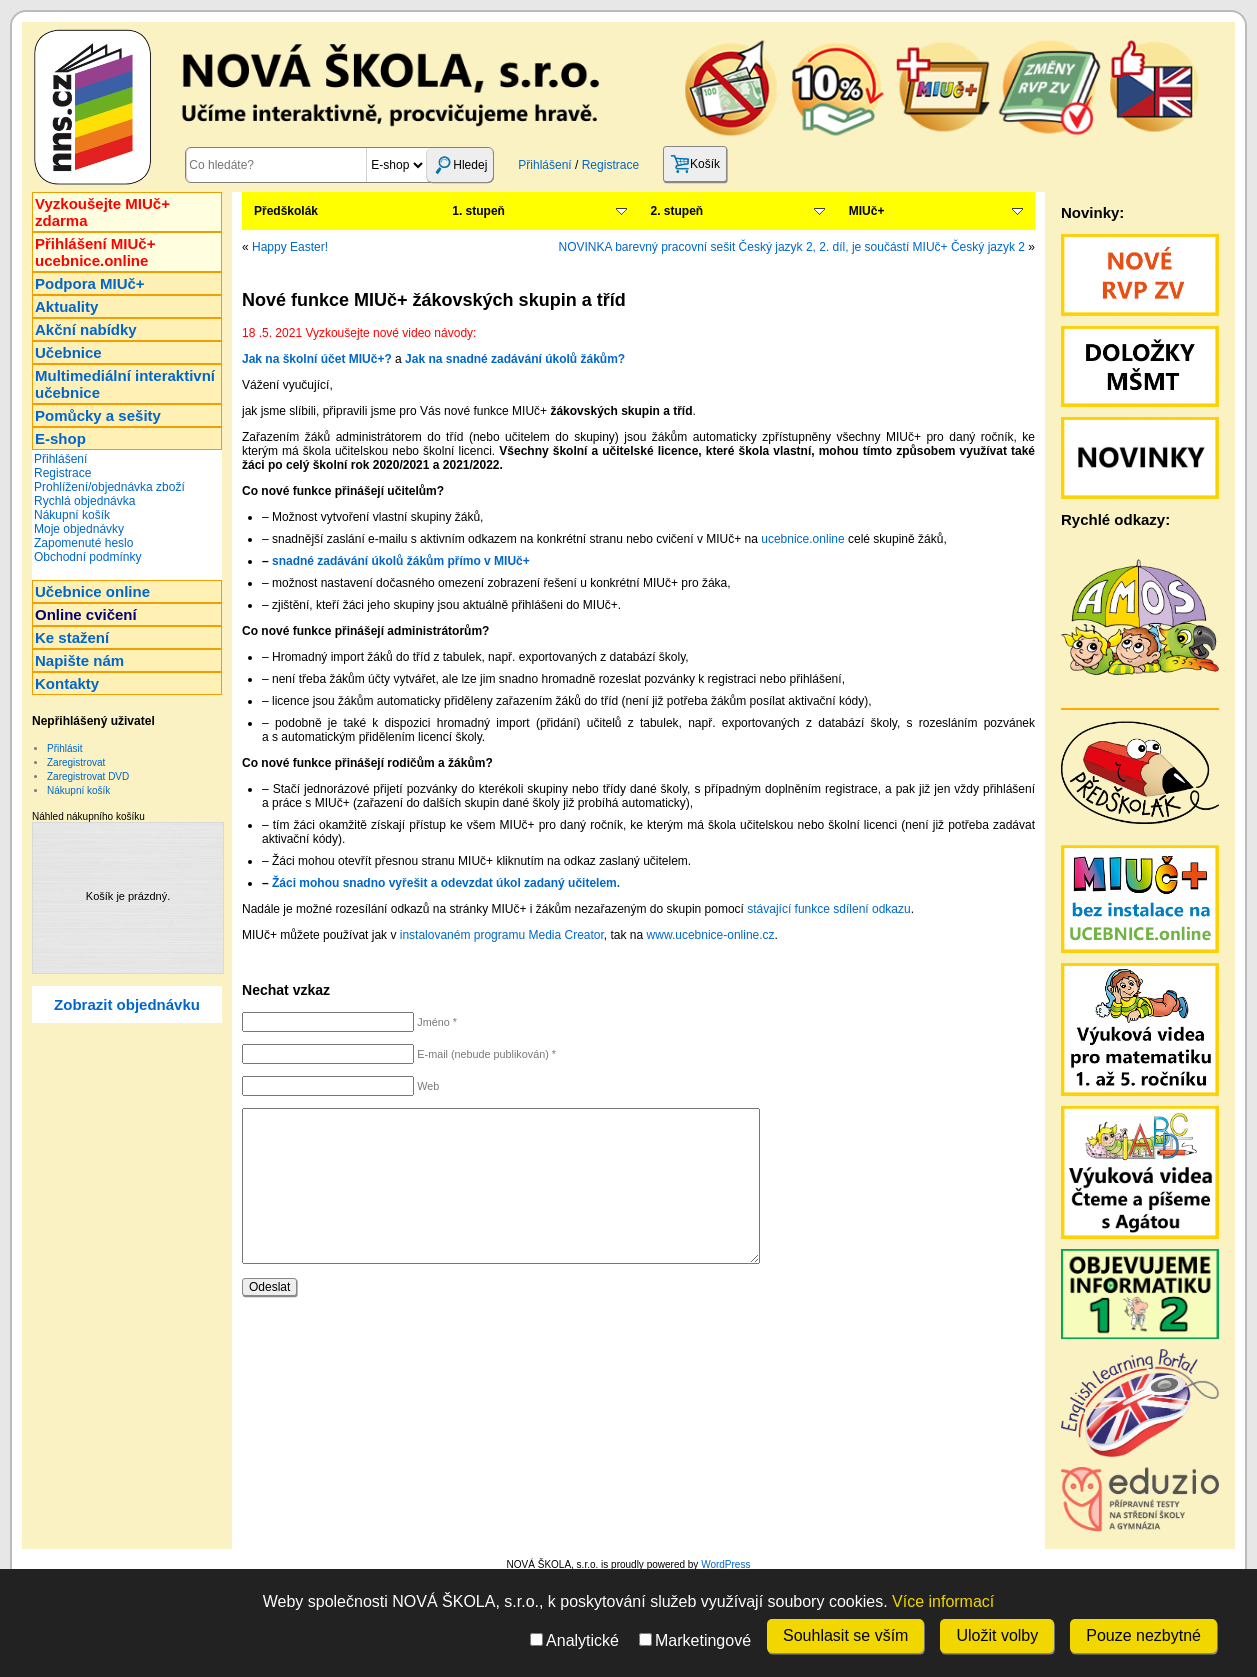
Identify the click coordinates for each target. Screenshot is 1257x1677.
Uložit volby (997, 1635)
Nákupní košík (72, 515)
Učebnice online (92, 591)
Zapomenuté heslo (83, 543)
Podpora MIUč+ (90, 283)
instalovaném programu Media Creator (502, 935)
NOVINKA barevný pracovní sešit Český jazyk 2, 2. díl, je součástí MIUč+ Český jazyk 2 (791, 247)
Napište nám (79, 660)
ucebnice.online (802, 539)
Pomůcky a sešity (98, 415)
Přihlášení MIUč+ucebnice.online (95, 252)
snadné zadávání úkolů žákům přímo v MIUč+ (401, 561)
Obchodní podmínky (87, 557)
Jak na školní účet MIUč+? (317, 359)
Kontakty (67, 683)
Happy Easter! (290, 247)
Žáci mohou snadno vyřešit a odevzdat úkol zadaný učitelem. (446, 883)
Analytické (574, 1640)
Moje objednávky (79, 529)
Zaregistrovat (76, 762)
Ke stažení (72, 637)
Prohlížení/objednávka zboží (109, 487)
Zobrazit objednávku (127, 1004)
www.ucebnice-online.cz (711, 935)
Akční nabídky (86, 329)
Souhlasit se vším (845, 1635)
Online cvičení (86, 614)
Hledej (460, 165)
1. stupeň (478, 211)
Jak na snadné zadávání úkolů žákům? (515, 359)
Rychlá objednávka (84, 501)
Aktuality (66, 306)
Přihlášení (544, 165)
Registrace (610, 165)
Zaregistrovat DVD (88, 776)
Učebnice (68, 352)
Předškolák (286, 211)
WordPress (725, 1564)
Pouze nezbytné (1143, 1635)
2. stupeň (677, 211)
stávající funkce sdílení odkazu (828, 909)
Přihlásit (65, 748)
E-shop (60, 438)
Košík (695, 164)
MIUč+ (867, 211)
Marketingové (695, 1640)
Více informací (943, 1601)
